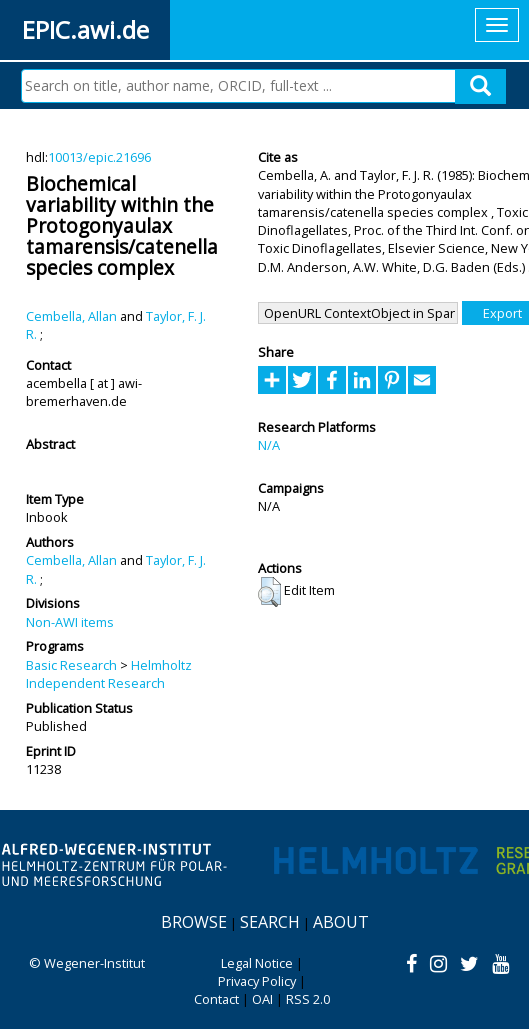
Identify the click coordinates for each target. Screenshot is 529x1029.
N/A (269, 445)
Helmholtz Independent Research (109, 674)
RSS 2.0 (308, 999)
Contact (216, 999)
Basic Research (71, 665)
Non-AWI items (70, 622)
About (341, 922)
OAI (262, 999)
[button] (269, 592)
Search (270, 922)
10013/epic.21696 (99, 157)
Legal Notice (257, 963)
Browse (194, 922)
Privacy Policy (257, 981)
